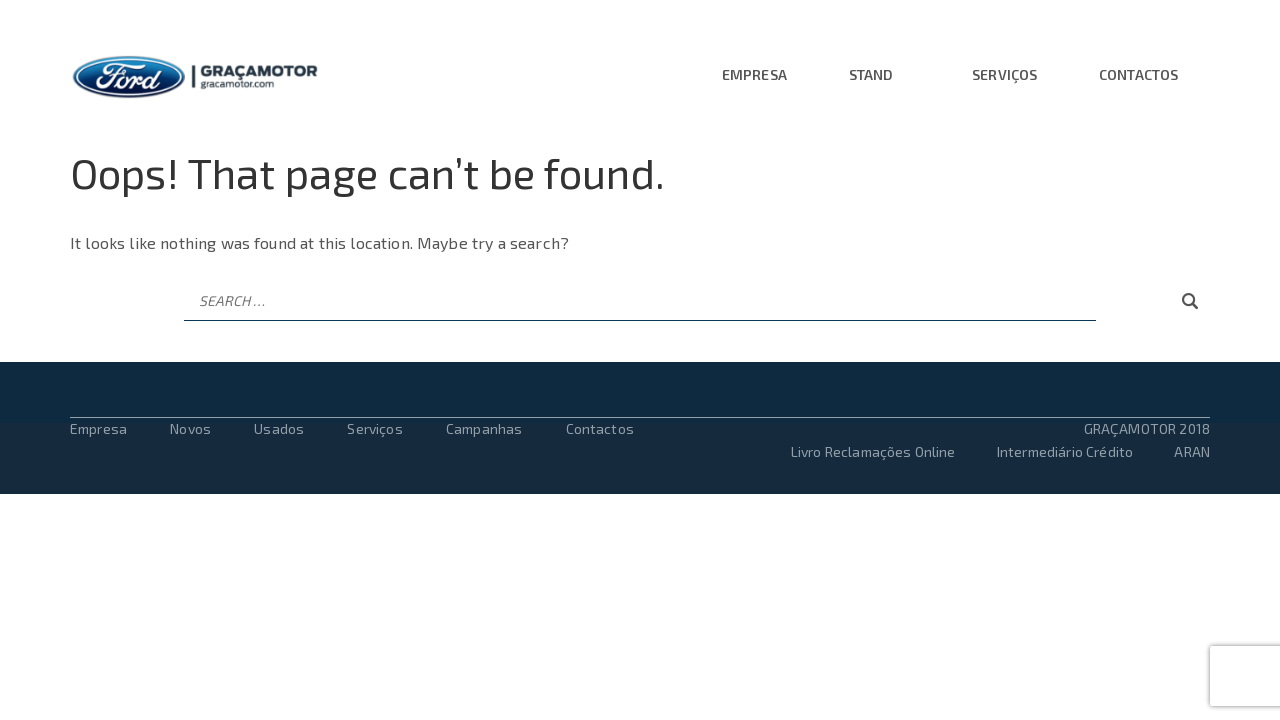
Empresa (754, 75)
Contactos (1138, 75)
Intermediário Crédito (1065, 451)
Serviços (1004, 75)
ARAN (1192, 451)
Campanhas (484, 428)
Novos (190, 428)
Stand (871, 75)
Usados (279, 428)
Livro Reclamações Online (875, 451)
